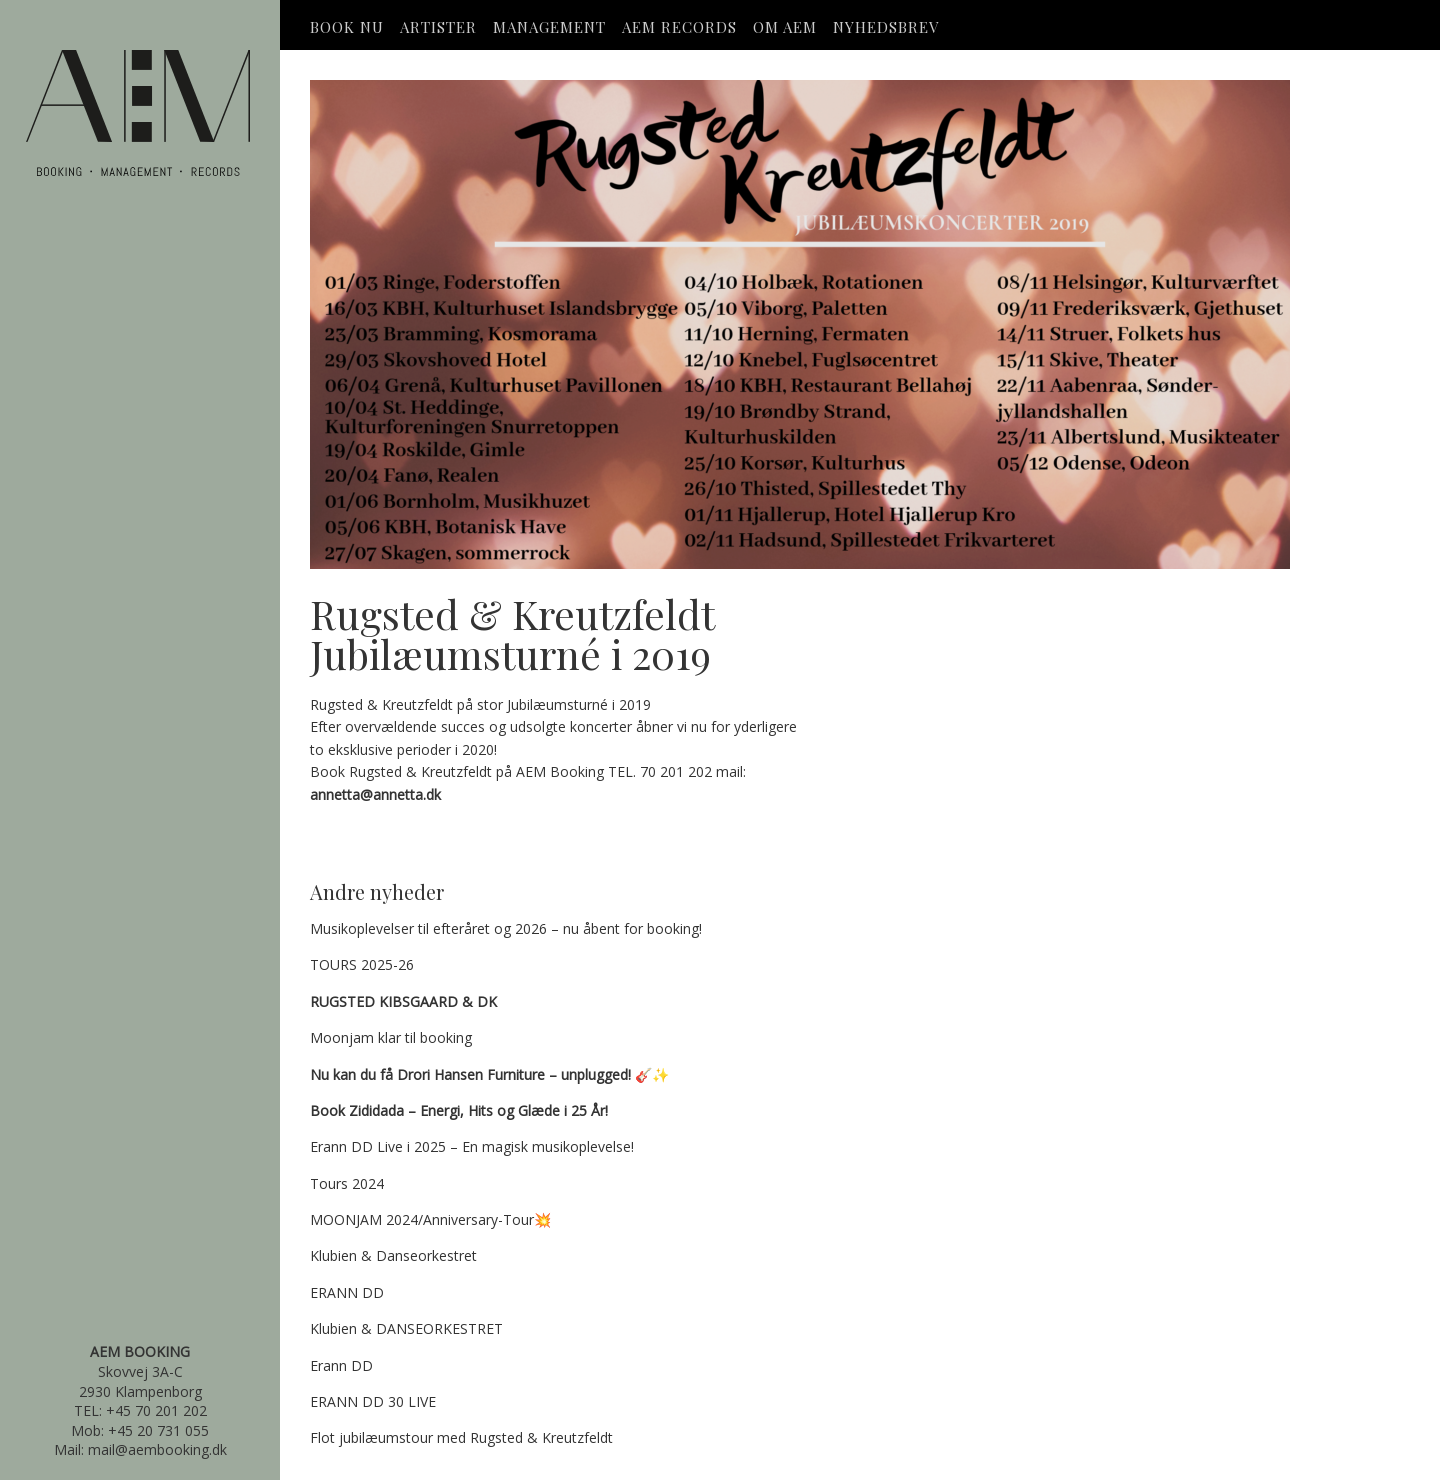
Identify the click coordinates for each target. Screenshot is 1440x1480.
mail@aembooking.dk (157, 1449)
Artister (438, 27)
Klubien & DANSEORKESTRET (406, 1328)
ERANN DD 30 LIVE (373, 1401)
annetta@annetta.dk (375, 794)
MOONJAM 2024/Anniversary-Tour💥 (430, 1219)
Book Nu (347, 27)
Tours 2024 (347, 1183)
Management (549, 27)
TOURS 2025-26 (362, 964)
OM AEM (785, 27)
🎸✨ (489, 1074)
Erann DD (341, 1365)
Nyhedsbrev (886, 27)
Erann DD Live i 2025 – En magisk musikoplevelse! (472, 1146)
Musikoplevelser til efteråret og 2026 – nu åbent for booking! (506, 928)
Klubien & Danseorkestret (393, 1255)
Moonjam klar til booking (391, 1037)
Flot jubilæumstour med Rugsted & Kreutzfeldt (461, 1437)
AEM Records (679, 27)
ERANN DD (347, 1292)
